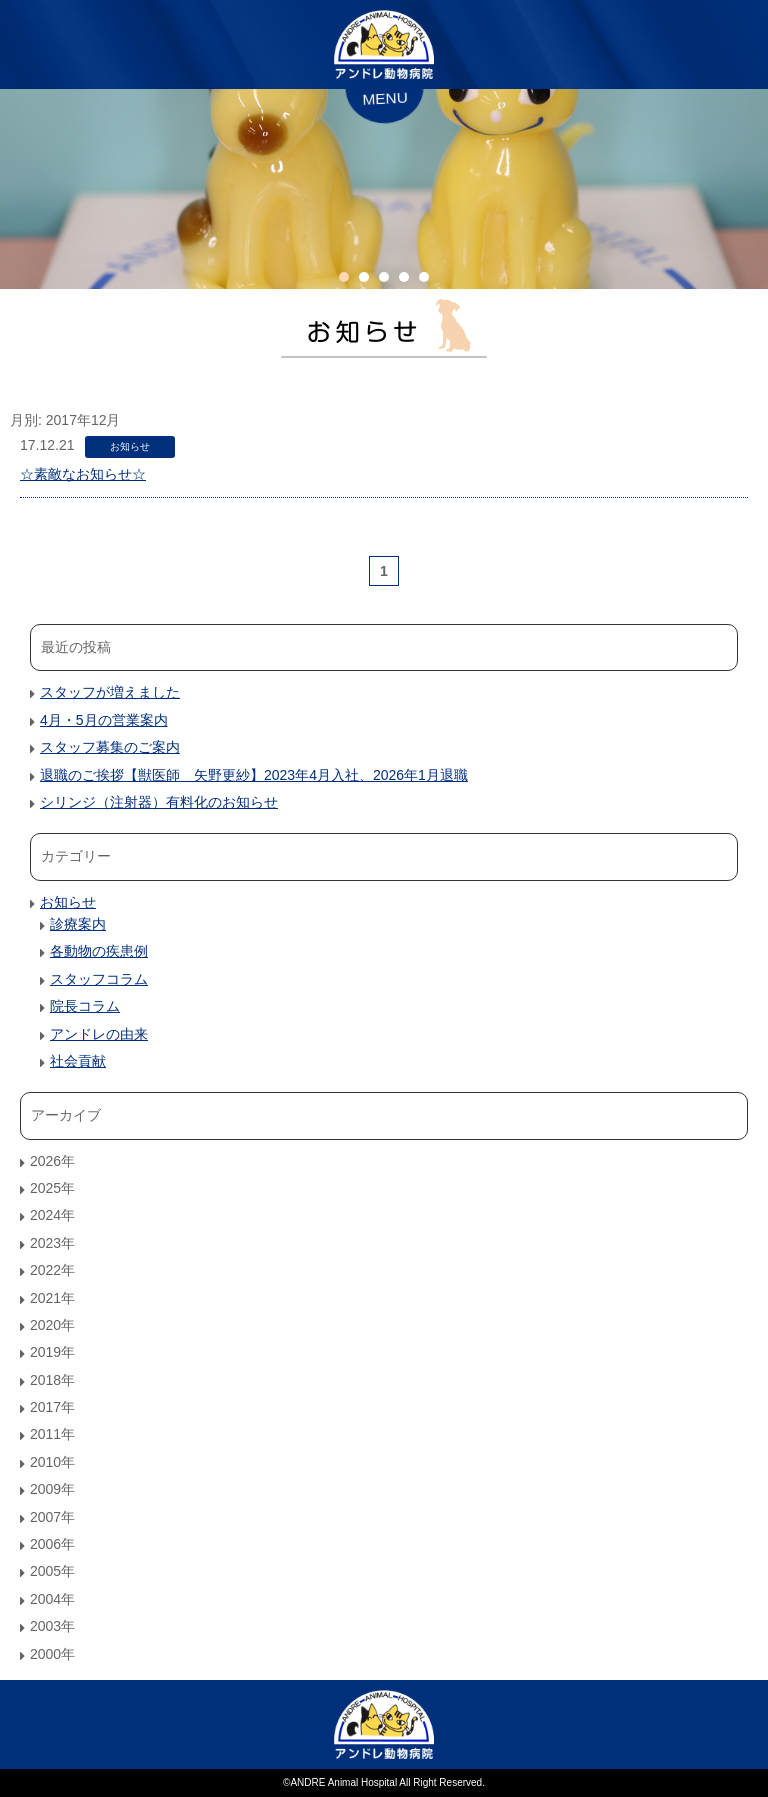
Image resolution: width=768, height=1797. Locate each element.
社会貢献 (78, 1061)
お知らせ (130, 446)
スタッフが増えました (110, 692)
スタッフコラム (99, 979)
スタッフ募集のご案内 (110, 747)
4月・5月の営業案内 (104, 720)
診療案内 (78, 924)
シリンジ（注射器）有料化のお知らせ (159, 802)
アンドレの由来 (99, 1034)
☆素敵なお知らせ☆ (83, 474)
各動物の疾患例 (99, 951)
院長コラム (85, 1006)
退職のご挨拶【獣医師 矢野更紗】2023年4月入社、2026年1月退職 (254, 775)
